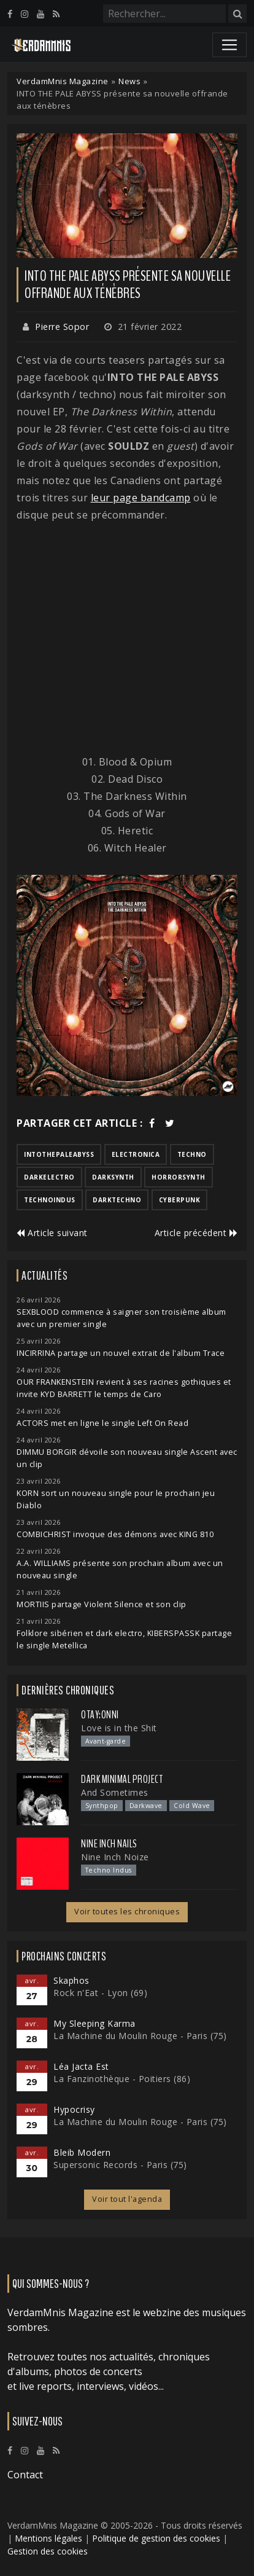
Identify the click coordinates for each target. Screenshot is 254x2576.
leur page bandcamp (141, 497)
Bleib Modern (81, 2152)
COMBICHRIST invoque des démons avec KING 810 (115, 1534)
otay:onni (100, 1714)
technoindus (49, 1200)
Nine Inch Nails (109, 1843)
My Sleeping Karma (94, 2023)
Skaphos (71, 1980)
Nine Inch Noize (115, 1857)
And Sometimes (114, 1792)
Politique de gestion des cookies (156, 2538)
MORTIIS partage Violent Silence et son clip (102, 1604)
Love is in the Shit (119, 1728)
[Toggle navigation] (229, 45)
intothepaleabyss (59, 1154)
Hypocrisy (74, 2109)
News (129, 81)
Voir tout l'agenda (127, 2199)
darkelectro (49, 1177)
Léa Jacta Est (81, 2066)
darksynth (113, 1177)
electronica (136, 1154)
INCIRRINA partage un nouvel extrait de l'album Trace (121, 1353)
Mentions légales (48, 2538)
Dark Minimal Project (122, 1779)
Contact (25, 2474)
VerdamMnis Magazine (63, 81)
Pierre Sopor (62, 326)
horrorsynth (179, 1177)
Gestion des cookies (47, 2551)
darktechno (117, 1200)
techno (192, 1154)
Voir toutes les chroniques (127, 1911)
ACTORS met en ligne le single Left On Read (102, 1423)
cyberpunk (180, 1200)
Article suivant (52, 1233)
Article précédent (196, 1233)
